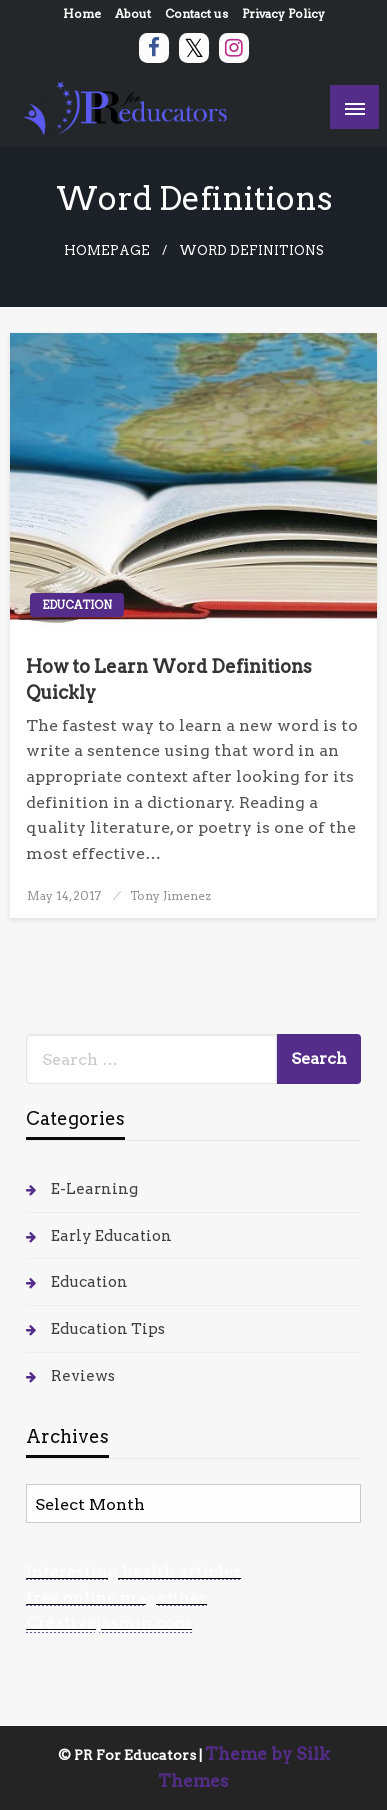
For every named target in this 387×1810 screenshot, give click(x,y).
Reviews (83, 1376)
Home (82, 13)
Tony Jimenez (170, 895)
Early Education (111, 1236)
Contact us (196, 13)
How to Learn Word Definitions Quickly (169, 679)
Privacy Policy (283, 13)
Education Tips (108, 1329)
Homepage (107, 250)
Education (77, 605)
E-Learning (94, 1189)
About (133, 13)
